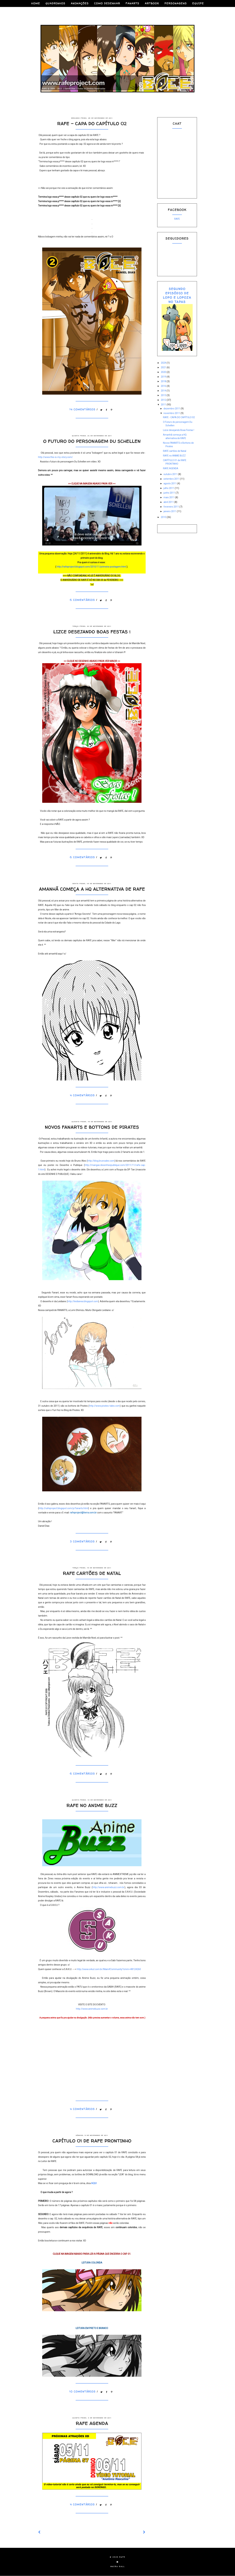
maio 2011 (169, 497)
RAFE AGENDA (92, 2423)
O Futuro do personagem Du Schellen (92, 441)
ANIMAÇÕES (80, 3)
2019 (164, 376)
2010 (164, 517)
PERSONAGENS (175, 3)
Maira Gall (117, 2567)
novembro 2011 (172, 413)
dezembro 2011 (172, 408)
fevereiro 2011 (171, 506)
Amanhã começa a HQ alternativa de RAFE (92, 889)
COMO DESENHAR (107, 3)
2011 (164, 404)
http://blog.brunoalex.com (101, 1160)
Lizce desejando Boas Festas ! (91, 632)
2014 (164, 390)
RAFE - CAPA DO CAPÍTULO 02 (92, 124)
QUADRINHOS (55, 3)
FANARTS (132, 3)
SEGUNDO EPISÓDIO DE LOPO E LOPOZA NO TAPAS (177, 295)
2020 (164, 372)
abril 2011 (169, 502)
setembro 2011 (172, 478)
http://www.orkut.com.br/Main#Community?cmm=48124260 (109, 1969)
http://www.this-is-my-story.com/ (55, 457)
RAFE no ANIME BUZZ (92, 1805)
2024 (164, 362)
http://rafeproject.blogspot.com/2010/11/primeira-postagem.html (91, 566)
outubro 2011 (171, 474)
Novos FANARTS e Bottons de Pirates (92, 1127)
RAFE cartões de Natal (92, 1573)
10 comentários (83, 2391)
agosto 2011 (170, 483)
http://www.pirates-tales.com (104, 1405)
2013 (164, 395)
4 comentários (83, 1095)
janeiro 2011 (170, 511)
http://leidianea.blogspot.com (83, 1301)
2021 (164, 367)
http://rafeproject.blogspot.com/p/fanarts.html (63, 1508)
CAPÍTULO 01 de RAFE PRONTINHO (91, 2141)
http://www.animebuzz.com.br (108, 1887)
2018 (164, 381)
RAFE (177, 219)
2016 (164, 386)
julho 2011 (169, 488)
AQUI (93, 2183)
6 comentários (83, 600)
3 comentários (83, 1541)
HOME (35, 3)
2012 (164, 400)
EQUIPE (198, 3)
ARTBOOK (152, 3)
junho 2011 (170, 492)
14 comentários (83, 409)
